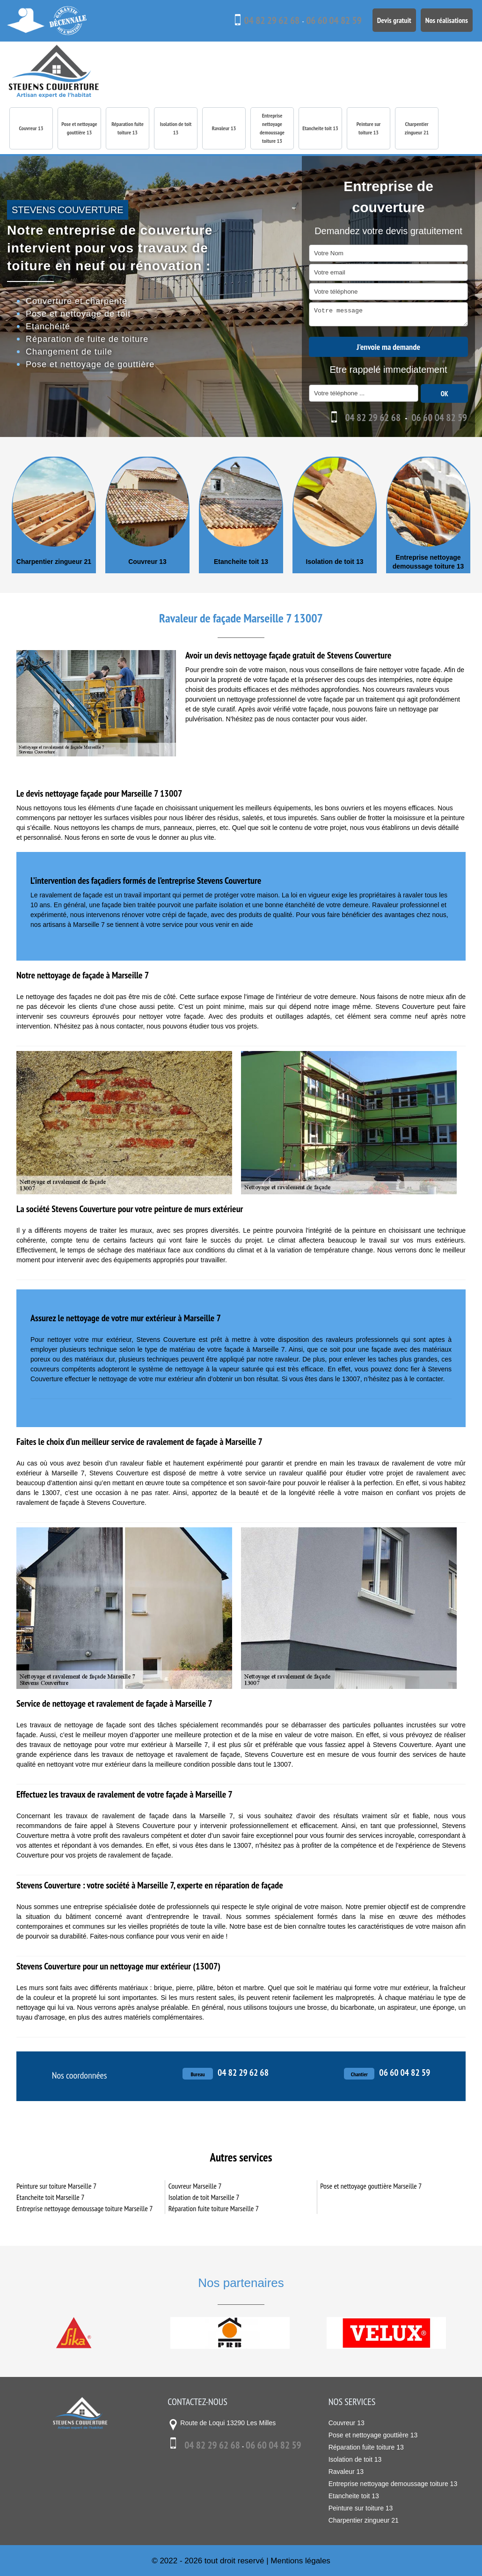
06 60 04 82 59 (322, 21)
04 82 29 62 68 (254, 21)
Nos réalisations (444, 19)
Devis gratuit (387, 19)
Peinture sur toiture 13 (369, 128)
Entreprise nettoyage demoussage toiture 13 (272, 128)
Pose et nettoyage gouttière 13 (79, 128)
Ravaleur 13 (224, 128)
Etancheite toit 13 (320, 128)
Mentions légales (300, 2560)
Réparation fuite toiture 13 (127, 128)
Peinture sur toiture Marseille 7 (56, 2185)
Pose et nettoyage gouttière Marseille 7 (371, 2185)
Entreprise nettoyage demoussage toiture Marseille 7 (84, 2208)
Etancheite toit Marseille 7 (50, 2196)
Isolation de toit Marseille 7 (204, 2196)
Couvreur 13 (31, 128)
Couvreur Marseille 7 (195, 2185)
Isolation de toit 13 (176, 128)
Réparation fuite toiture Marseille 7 (213, 2208)
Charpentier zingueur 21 (417, 128)
